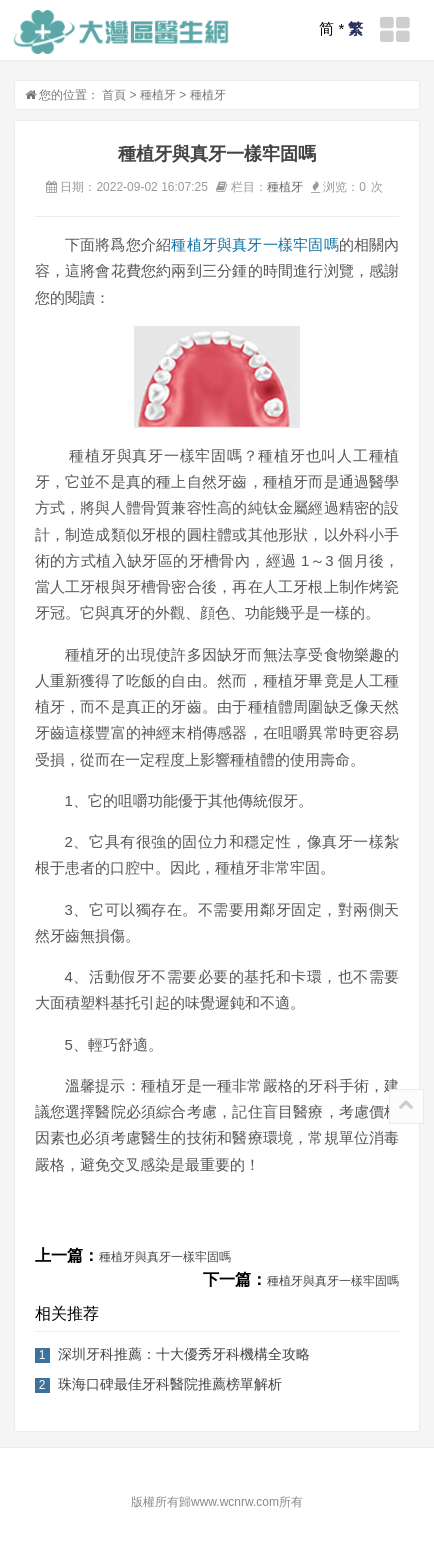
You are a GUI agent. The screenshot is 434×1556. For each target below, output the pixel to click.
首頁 (114, 95)
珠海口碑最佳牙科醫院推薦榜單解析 (170, 1384)
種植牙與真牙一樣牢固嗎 (254, 244)
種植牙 (158, 95)
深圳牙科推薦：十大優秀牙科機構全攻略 (184, 1354)
